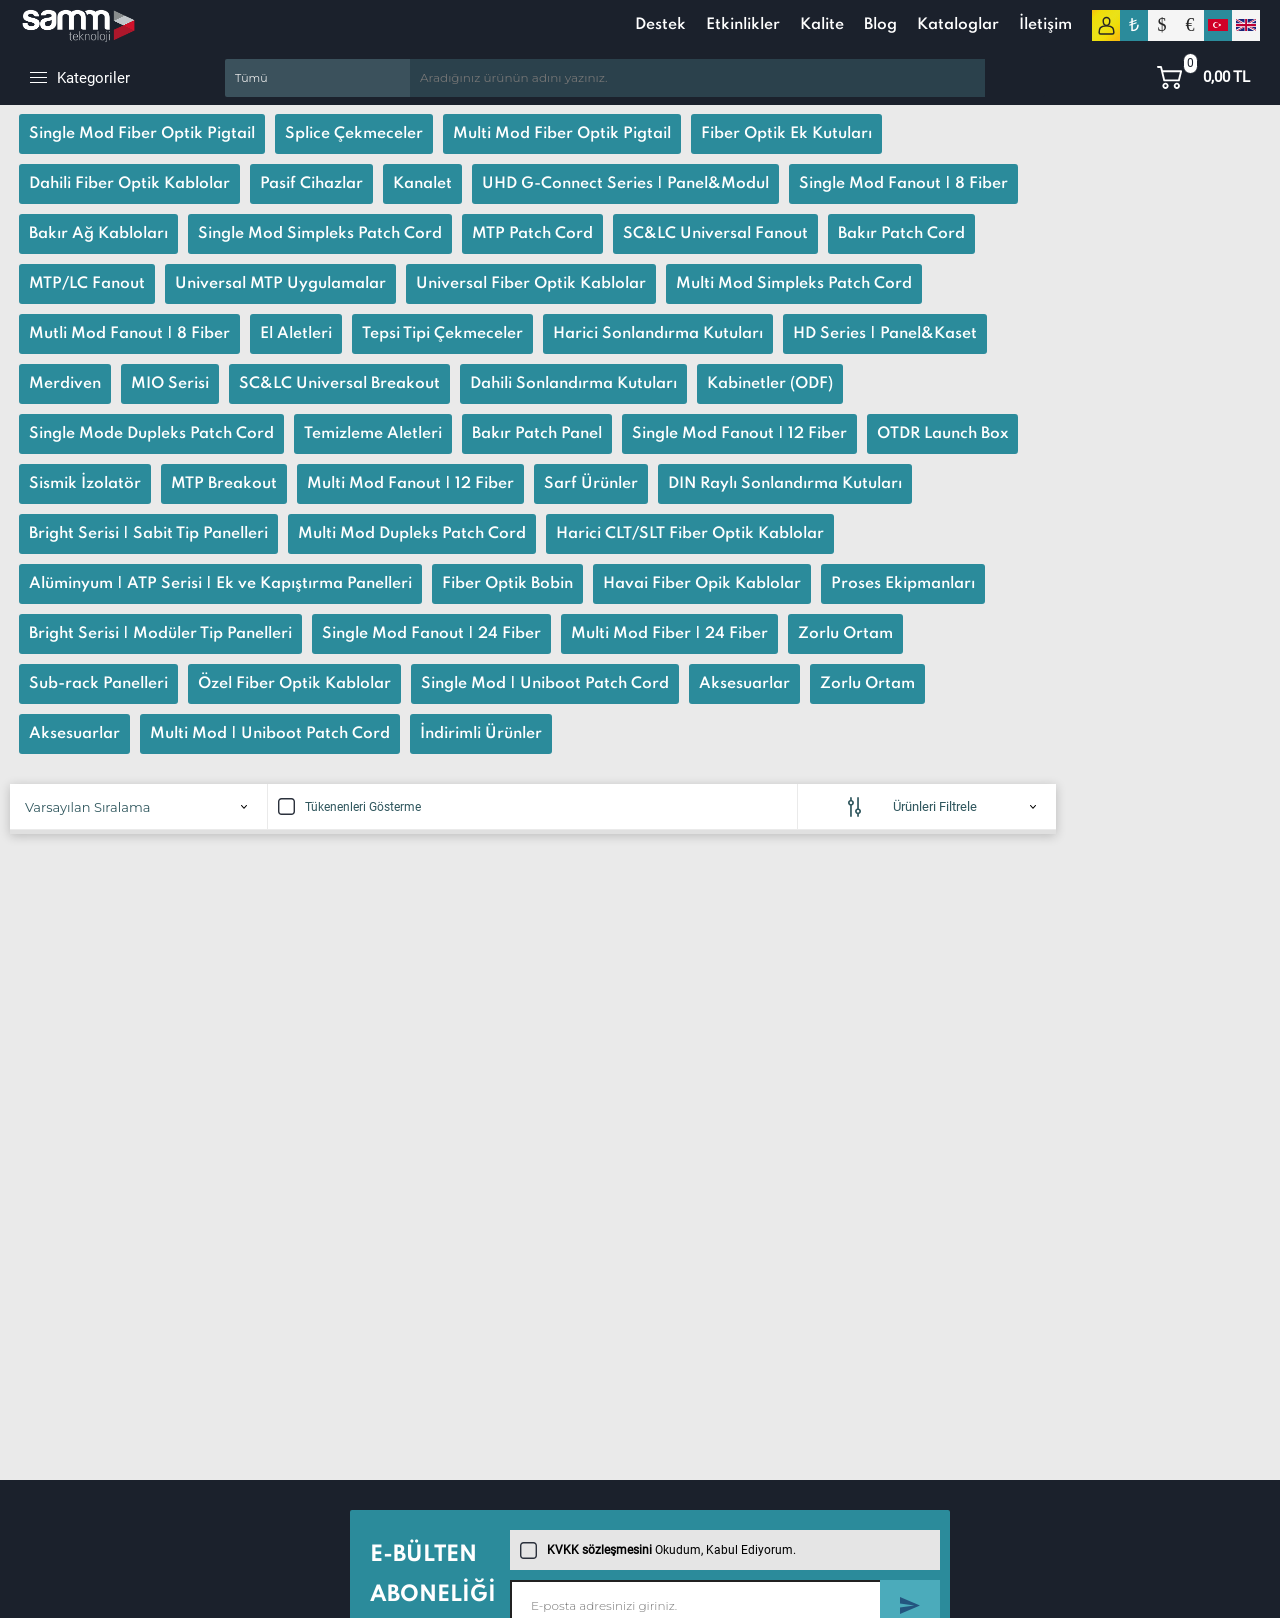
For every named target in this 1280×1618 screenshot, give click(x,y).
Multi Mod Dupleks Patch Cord (412, 534)
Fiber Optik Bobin (507, 584)
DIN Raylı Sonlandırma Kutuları (785, 484)
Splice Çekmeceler (354, 134)
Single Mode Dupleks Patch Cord (151, 434)
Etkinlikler (743, 25)
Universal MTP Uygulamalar (280, 284)
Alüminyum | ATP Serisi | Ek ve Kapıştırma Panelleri (220, 584)
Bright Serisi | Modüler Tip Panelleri (160, 634)
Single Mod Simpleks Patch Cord (320, 234)
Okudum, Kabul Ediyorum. (658, 1550)
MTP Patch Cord (532, 234)
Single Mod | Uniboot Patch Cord (545, 684)
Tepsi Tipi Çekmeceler (442, 334)
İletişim (1045, 25)
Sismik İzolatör (85, 484)
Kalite (822, 25)
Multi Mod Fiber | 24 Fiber (669, 634)
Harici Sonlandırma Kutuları (658, 334)
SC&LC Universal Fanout (715, 234)
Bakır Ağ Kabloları (98, 234)
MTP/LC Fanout (87, 284)
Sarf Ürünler (591, 484)
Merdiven (65, 384)
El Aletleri (296, 334)
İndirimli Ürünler (481, 734)
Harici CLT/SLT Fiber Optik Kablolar (690, 534)
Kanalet (422, 184)
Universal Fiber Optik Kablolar (531, 284)
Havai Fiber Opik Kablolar (702, 584)
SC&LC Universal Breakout (339, 384)
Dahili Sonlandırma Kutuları (573, 384)
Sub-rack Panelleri (98, 684)
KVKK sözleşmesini (599, 1550)
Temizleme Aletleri (373, 434)
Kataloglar (958, 25)
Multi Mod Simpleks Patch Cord (794, 284)
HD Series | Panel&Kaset (885, 334)
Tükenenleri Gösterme (349, 807)
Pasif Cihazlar (311, 184)
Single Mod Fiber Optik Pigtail (142, 134)
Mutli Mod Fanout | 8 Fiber (129, 334)
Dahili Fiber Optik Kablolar (129, 184)
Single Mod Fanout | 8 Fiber (903, 184)
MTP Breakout (224, 484)
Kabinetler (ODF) (770, 384)
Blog (880, 25)
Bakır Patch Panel (537, 434)
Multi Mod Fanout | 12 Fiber (410, 484)
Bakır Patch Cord (901, 234)
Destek (660, 25)
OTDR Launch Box (942, 434)
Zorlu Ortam (845, 634)
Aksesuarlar (744, 684)
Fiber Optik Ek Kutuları (786, 134)
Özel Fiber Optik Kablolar (294, 684)
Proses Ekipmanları (903, 584)
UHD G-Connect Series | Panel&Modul (625, 184)
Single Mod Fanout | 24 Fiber (431, 634)
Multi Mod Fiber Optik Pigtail (562, 134)
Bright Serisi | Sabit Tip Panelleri (148, 534)
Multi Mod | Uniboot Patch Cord (270, 734)
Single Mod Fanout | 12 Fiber (739, 434)
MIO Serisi (170, 384)
